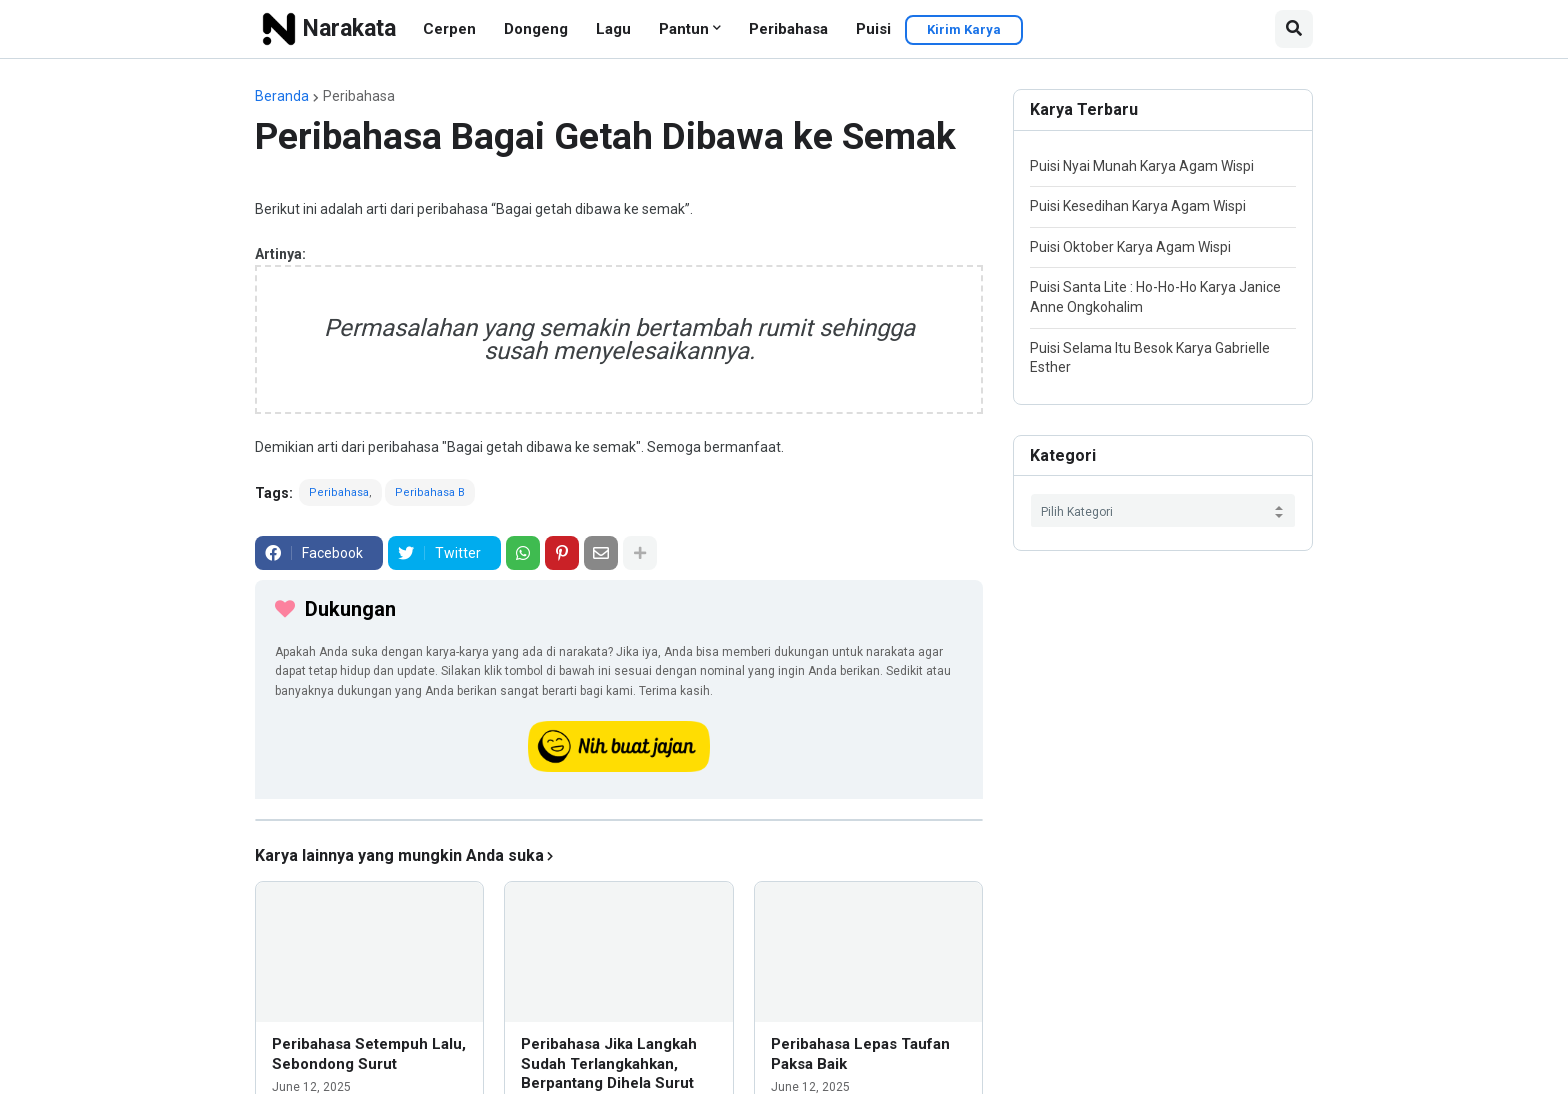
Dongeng (536, 29)
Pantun (684, 29)
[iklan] (619, 820)
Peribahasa (788, 29)
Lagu (613, 29)
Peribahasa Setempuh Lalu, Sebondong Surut (369, 1054)
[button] (1294, 29)
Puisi (873, 29)
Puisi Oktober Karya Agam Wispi (1130, 247)
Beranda (282, 96)
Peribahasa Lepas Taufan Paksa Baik (860, 1054)
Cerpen (449, 29)
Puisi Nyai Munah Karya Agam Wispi (1142, 166)
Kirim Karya (964, 29)
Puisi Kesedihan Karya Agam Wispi (1138, 206)
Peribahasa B (430, 492)
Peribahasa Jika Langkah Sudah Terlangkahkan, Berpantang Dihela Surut (609, 1063)
